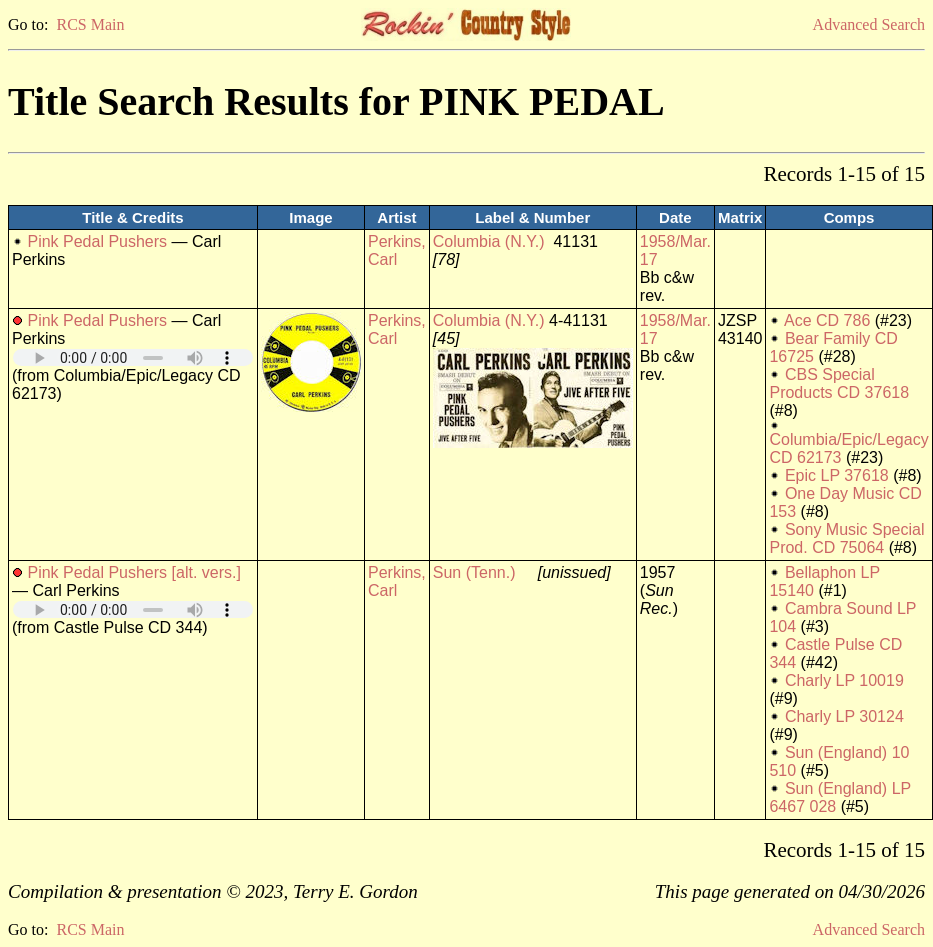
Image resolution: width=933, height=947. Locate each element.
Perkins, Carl (397, 250)
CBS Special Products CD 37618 (839, 383)
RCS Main (90, 24)
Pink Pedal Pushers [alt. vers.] (133, 572)
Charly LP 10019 (844, 680)
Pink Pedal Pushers (97, 241)
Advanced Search (869, 24)
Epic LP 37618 (837, 475)
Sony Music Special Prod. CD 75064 (846, 538)
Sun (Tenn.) (474, 572)
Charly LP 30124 (844, 716)
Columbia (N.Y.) (489, 241)
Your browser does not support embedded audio (133, 357)
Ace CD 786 (827, 320)
